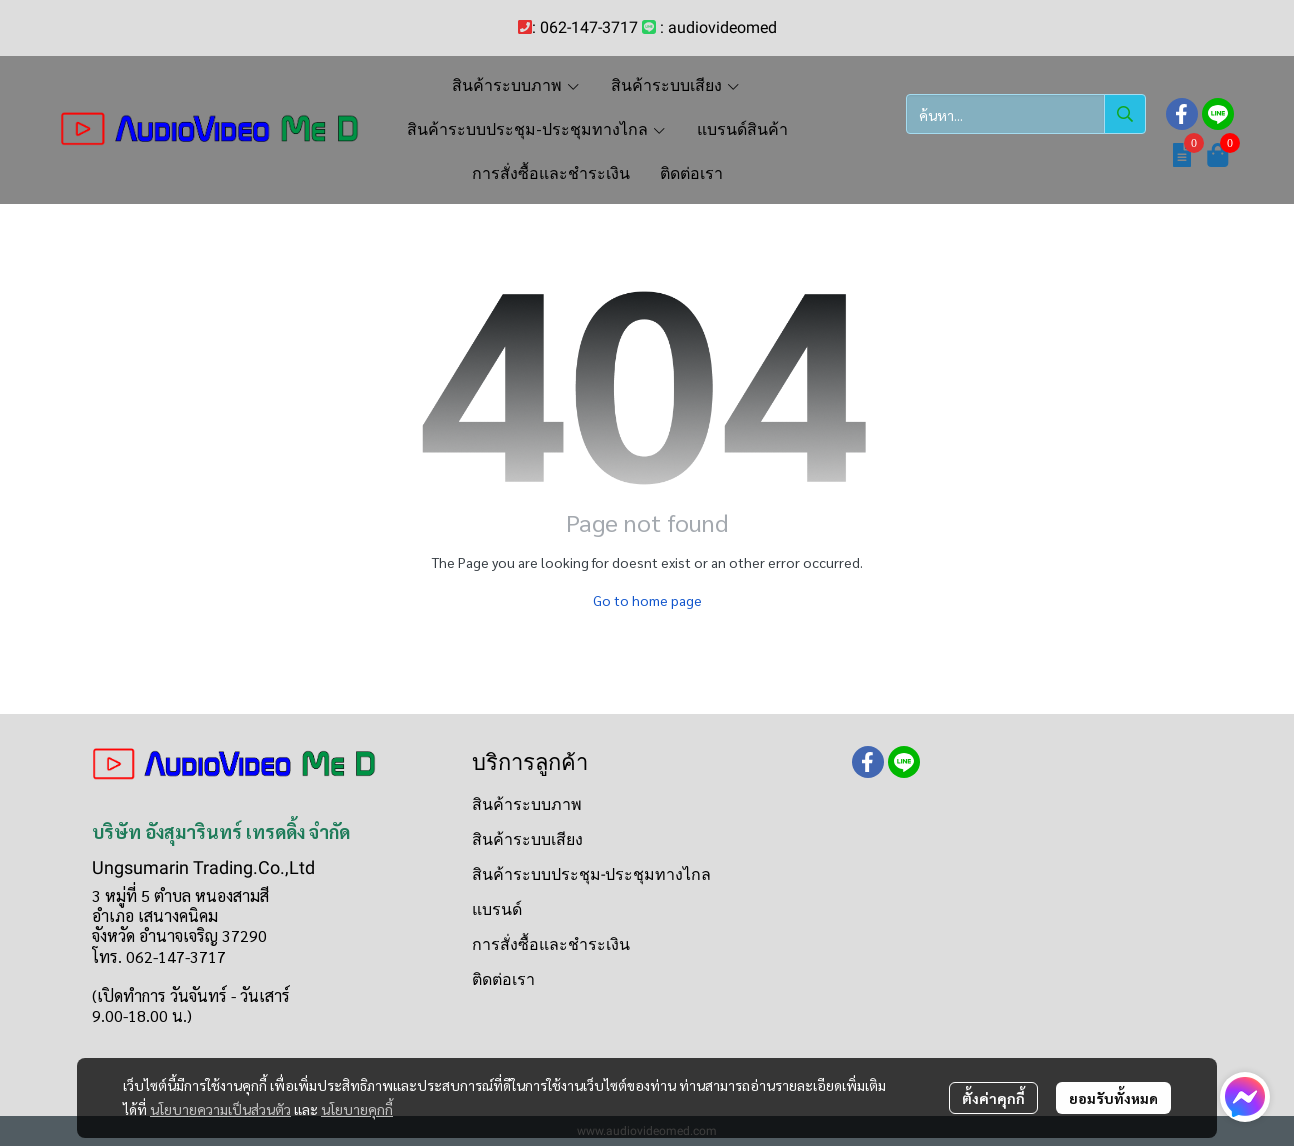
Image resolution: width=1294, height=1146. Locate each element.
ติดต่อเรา (503, 979)
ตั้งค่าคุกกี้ (993, 1098)
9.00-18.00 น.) (142, 1015)
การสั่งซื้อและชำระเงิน (551, 944)
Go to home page (647, 600)
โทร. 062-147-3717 (159, 956)
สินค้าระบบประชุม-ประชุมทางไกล (591, 874)
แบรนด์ (497, 909)
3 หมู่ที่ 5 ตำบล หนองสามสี (180, 895)
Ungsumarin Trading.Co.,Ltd (203, 867)
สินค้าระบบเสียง (527, 839)
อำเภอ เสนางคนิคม (155, 915)
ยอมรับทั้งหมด (1113, 1098)
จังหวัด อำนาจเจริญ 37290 (179, 935)
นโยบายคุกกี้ (357, 1109)
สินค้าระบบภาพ (527, 804)
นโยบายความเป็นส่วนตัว (220, 1109)
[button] (1026, 114)
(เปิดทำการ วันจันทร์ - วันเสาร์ (191, 995)
